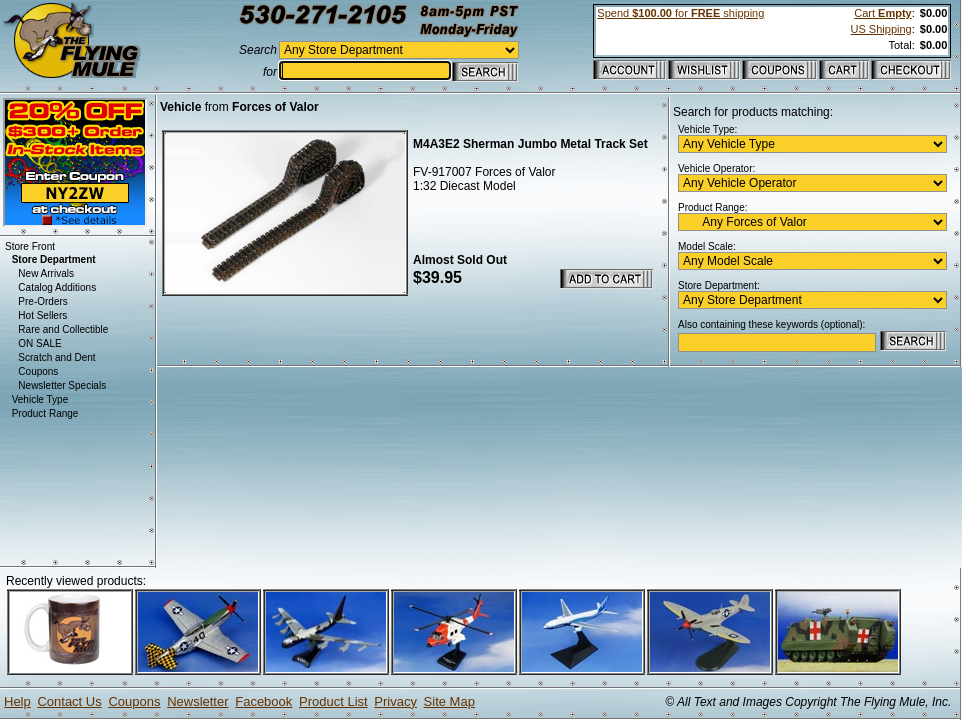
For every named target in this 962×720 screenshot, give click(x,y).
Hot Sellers (42, 315)
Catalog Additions (57, 287)
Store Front (30, 246)
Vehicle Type (40, 399)
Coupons (38, 371)
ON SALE (39, 343)
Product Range (45, 413)
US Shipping (881, 29)
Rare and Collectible (63, 329)
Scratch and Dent (56, 357)
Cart (882, 13)
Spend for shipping (680, 13)
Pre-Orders (42, 301)
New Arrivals (46, 273)
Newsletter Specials (62, 385)
